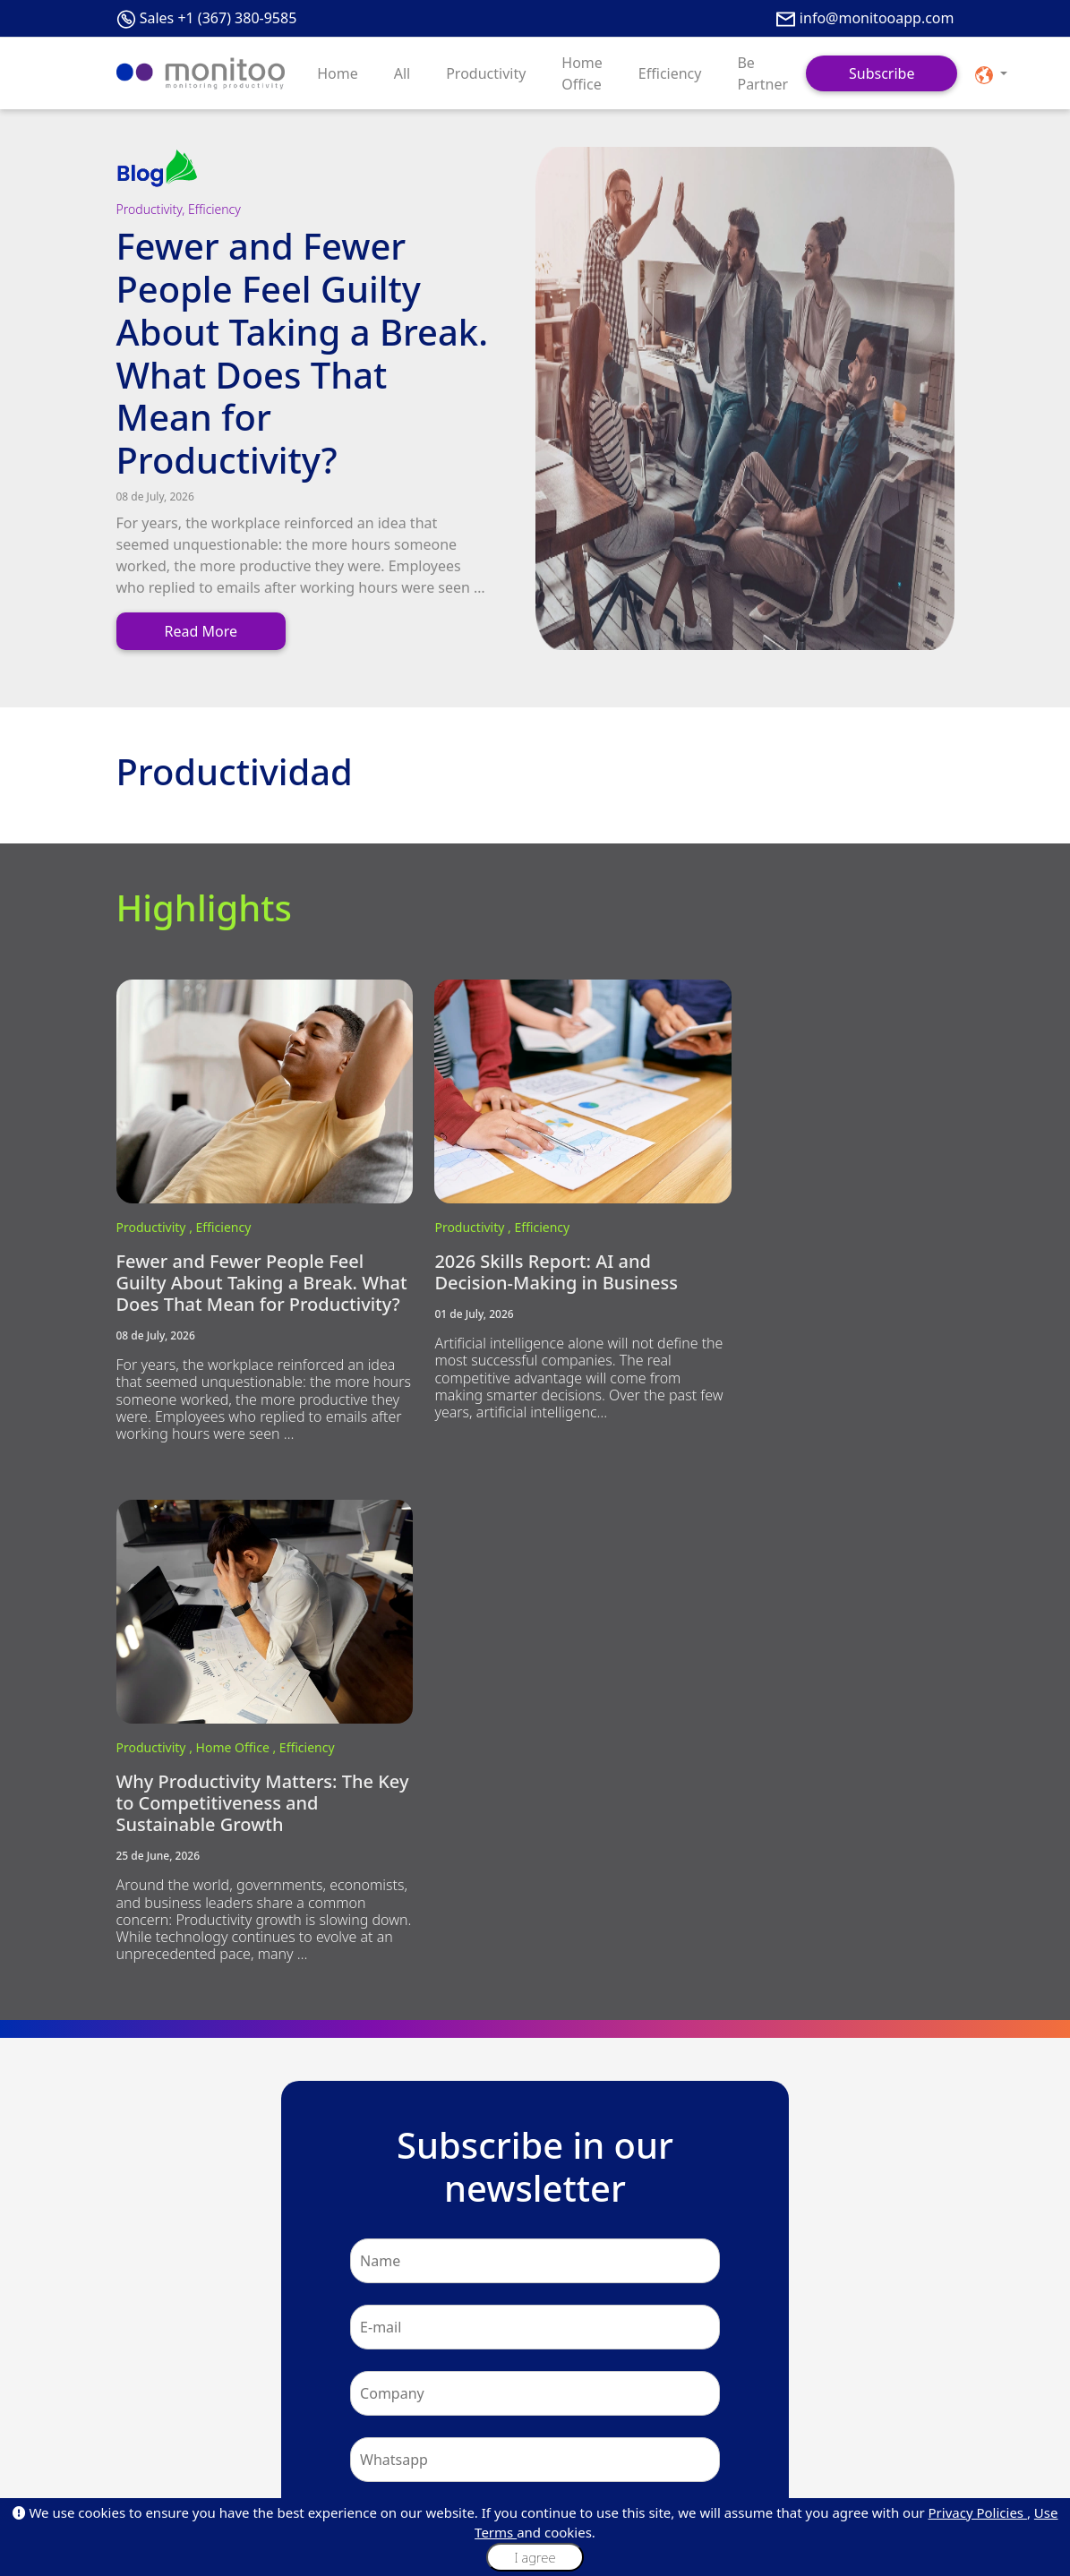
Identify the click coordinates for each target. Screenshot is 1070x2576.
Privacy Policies (978, 2512)
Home (337, 73)
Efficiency (670, 73)
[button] (991, 73)
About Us (139, 2358)
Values (275, 2401)
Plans (558, 2358)
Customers (143, 2401)
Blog (128, 2380)
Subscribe (881, 73)
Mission (278, 2380)
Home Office (582, 73)
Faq (125, 2423)
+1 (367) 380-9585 (556, 2205)
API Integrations (157, 2466)
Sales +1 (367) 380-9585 (218, 18)
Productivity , (156, 1202)
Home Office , (810, 1202)
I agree (534, 2557)
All (402, 73)
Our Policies (289, 2423)
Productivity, (152, 209)
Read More (201, 631)
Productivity (486, 73)
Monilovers (286, 2444)
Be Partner (762, 73)
